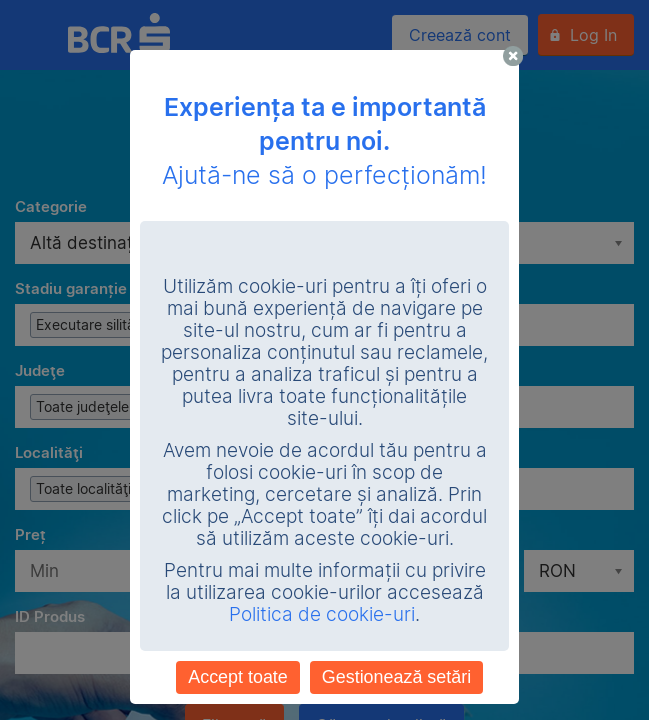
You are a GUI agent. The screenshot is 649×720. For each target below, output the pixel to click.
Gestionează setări (396, 677)
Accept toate (238, 677)
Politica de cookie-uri (322, 614)
